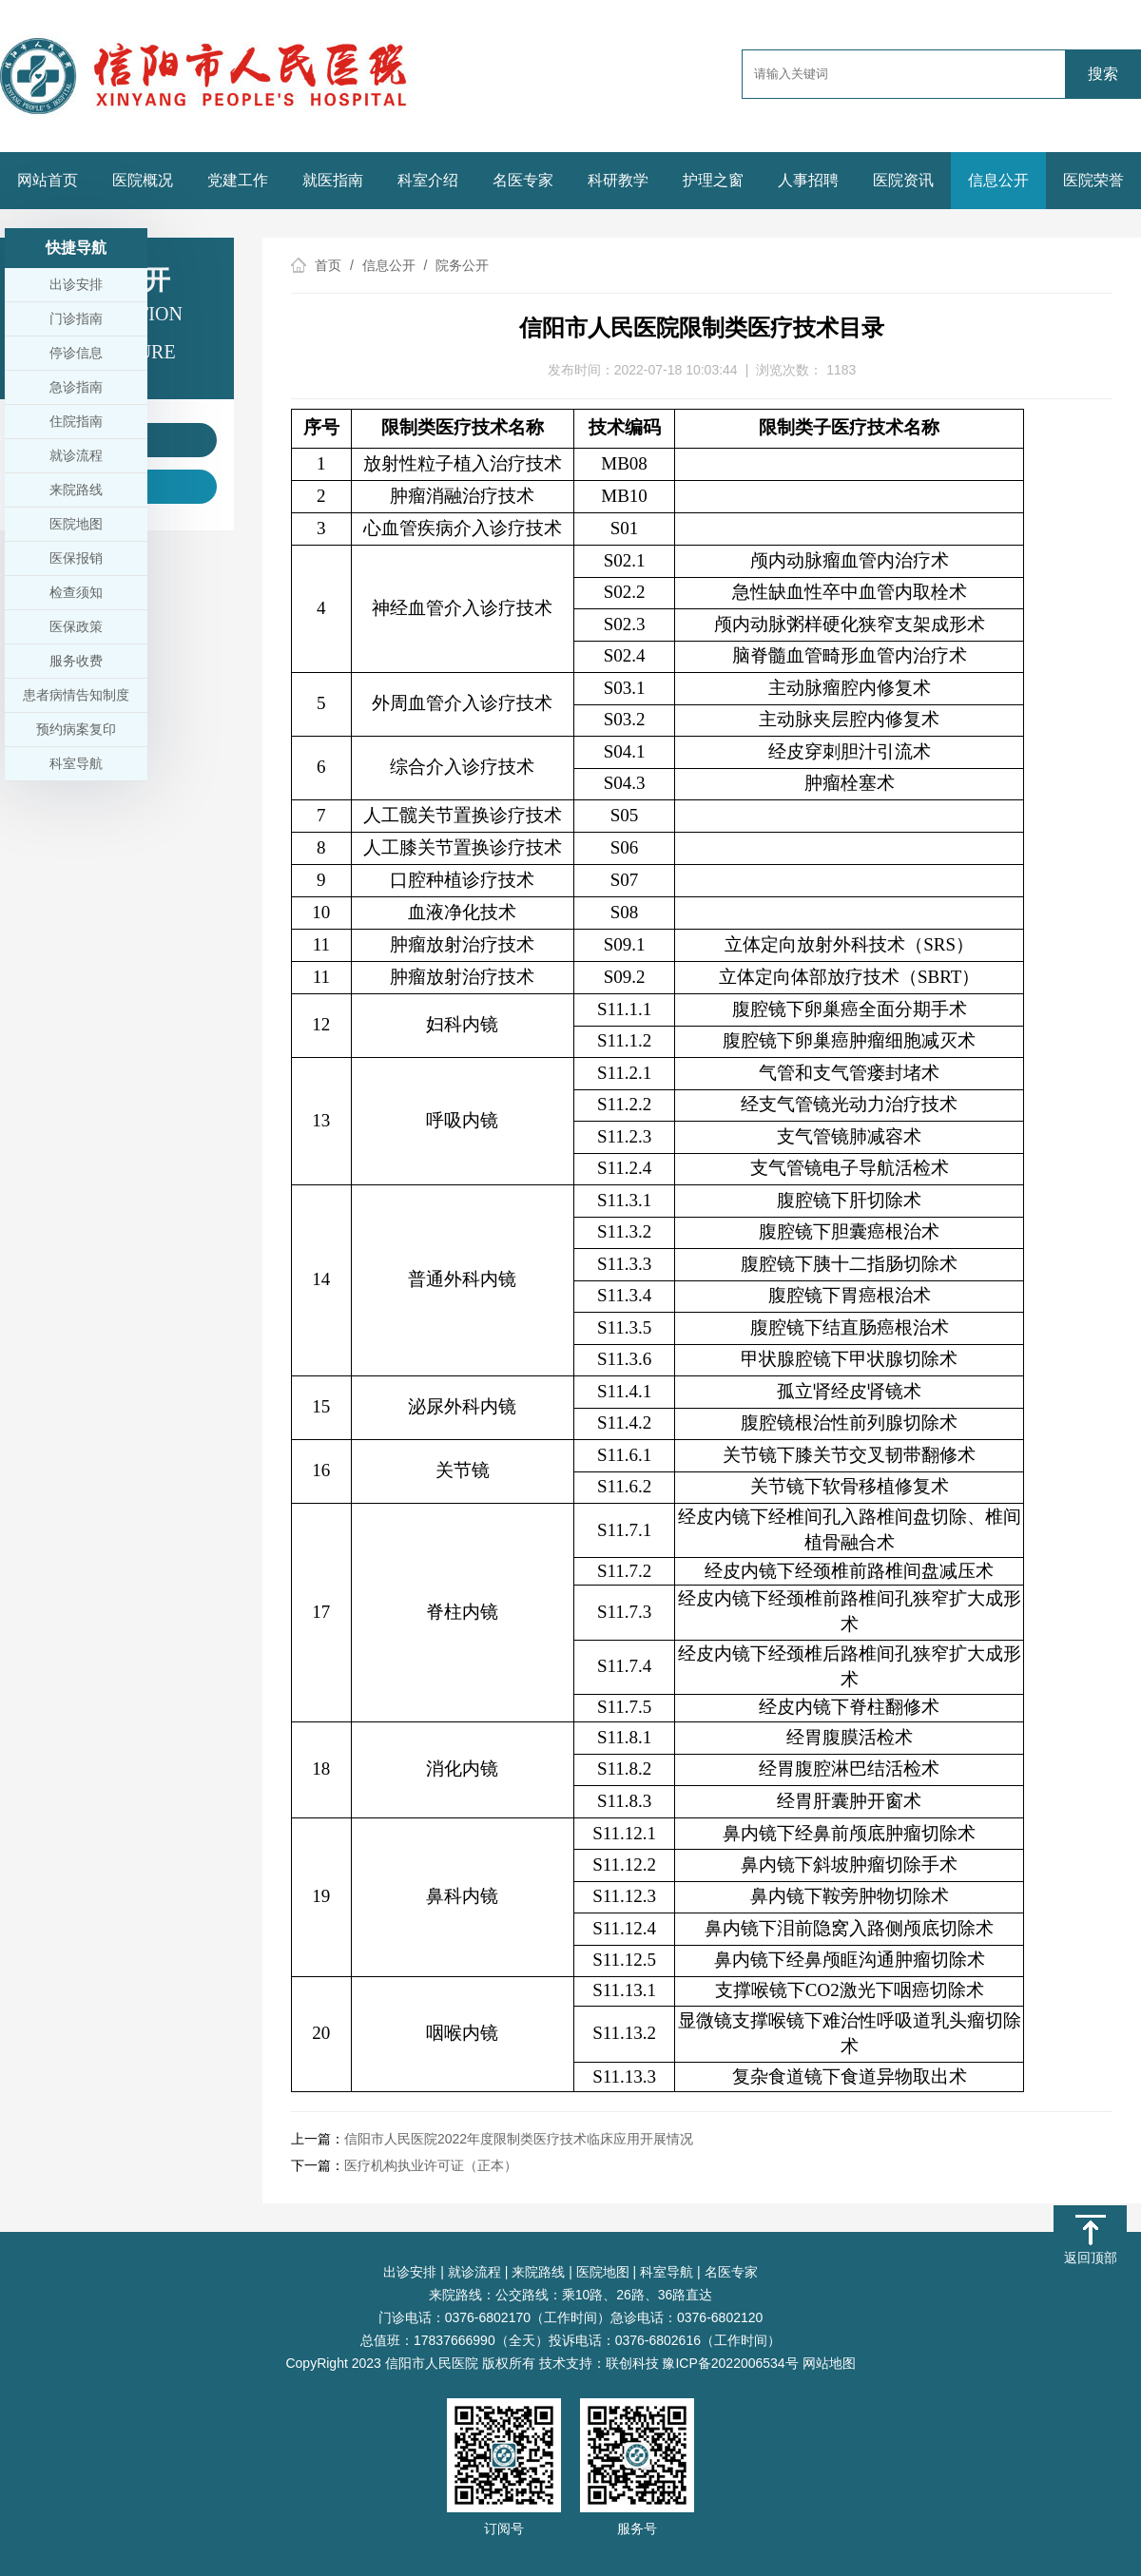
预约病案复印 (76, 729)
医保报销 (76, 558)
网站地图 (829, 2363)
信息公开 (998, 180)
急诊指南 (76, 386)
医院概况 (142, 180)
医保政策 (76, 626)
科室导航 (666, 2271)
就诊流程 (474, 2271)
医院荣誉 (1093, 180)
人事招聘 (808, 180)
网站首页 (47, 180)
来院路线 (538, 2271)
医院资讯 (903, 180)
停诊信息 (76, 352)
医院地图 (602, 2271)
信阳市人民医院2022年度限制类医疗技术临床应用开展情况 (518, 2138)
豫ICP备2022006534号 (730, 2363)
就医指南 (332, 180)
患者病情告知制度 (76, 694)
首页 (328, 265)
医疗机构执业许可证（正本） (430, 2165)
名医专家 (523, 180)
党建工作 (237, 180)
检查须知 (76, 592)
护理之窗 (713, 180)
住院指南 (76, 421)
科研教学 (618, 180)
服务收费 (76, 660)
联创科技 (632, 2363)
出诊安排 (409, 2271)
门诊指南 (76, 318)
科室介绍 (427, 180)
